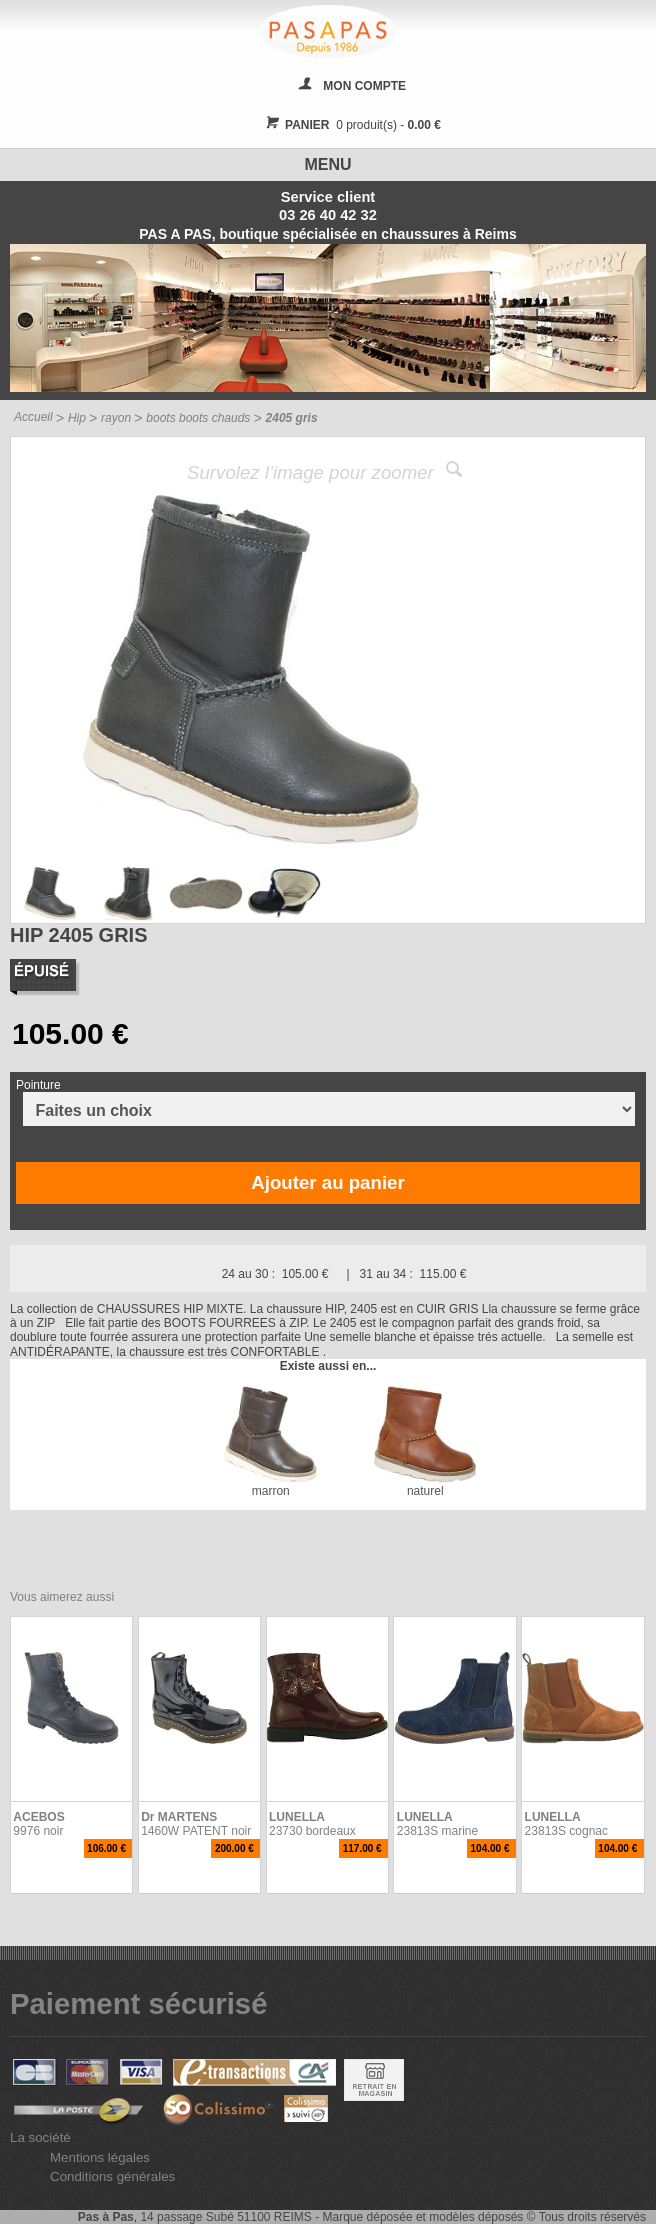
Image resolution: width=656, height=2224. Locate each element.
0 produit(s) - (350, 125)
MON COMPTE (364, 86)
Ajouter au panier (327, 1182)
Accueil (33, 417)
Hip (77, 418)
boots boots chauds (198, 418)
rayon (116, 418)
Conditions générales (112, 2176)
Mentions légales (100, 2157)
